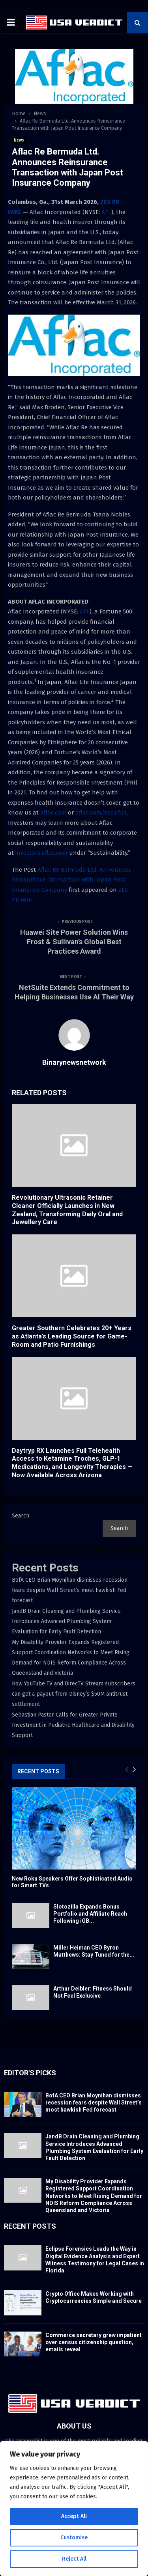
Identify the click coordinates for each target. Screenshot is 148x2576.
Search (20, 1515)
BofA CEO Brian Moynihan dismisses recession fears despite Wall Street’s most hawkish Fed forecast (69, 1590)
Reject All (74, 2558)
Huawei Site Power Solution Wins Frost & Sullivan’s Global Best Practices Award (74, 941)
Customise (74, 2537)
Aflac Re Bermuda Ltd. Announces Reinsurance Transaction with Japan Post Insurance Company (71, 879)
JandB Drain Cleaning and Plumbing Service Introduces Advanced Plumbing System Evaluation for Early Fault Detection (66, 1621)
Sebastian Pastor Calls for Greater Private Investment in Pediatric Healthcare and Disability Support (73, 1725)
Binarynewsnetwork (74, 1062)
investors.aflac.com (41, 852)
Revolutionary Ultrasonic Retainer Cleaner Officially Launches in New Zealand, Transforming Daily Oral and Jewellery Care (67, 1210)
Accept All (74, 2516)
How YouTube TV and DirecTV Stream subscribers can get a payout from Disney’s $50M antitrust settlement (73, 1693)
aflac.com (53, 812)
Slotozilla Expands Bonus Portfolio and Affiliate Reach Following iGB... (90, 1913)
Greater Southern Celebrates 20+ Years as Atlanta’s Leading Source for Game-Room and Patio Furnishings (71, 1336)
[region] (74, 2508)
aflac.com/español (101, 812)
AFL (106, 212)
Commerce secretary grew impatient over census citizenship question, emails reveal (93, 2342)
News (19, 140)
